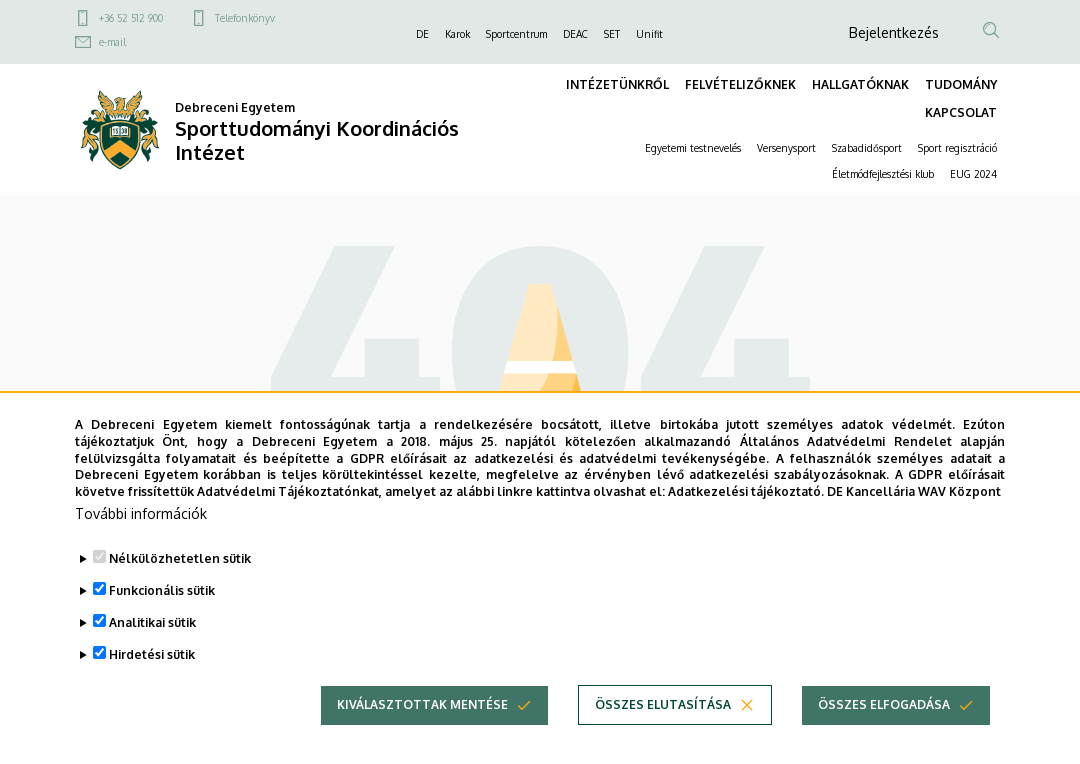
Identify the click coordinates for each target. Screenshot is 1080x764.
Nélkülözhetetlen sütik (180, 564)
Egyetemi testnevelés (693, 148)
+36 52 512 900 (131, 18)
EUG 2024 (973, 174)
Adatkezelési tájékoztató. (746, 498)
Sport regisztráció (957, 148)
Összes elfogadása (884, 710)
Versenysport (786, 148)
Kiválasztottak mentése (422, 710)
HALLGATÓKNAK (860, 84)
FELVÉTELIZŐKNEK (740, 84)
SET (612, 34)
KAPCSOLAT (961, 112)
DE (422, 34)
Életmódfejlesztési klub (883, 174)
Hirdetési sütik (152, 660)
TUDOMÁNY (961, 84)
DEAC (575, 34)
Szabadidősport (867, 148)
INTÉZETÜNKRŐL (617, 84)
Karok (457, 34)
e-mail (112, 42)
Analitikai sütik (152, 628)
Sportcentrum (516, 34)
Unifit (649, 34)
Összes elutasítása (663, 710)
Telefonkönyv (245, 18)
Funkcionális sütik (162, 596)
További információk (141, 519)
